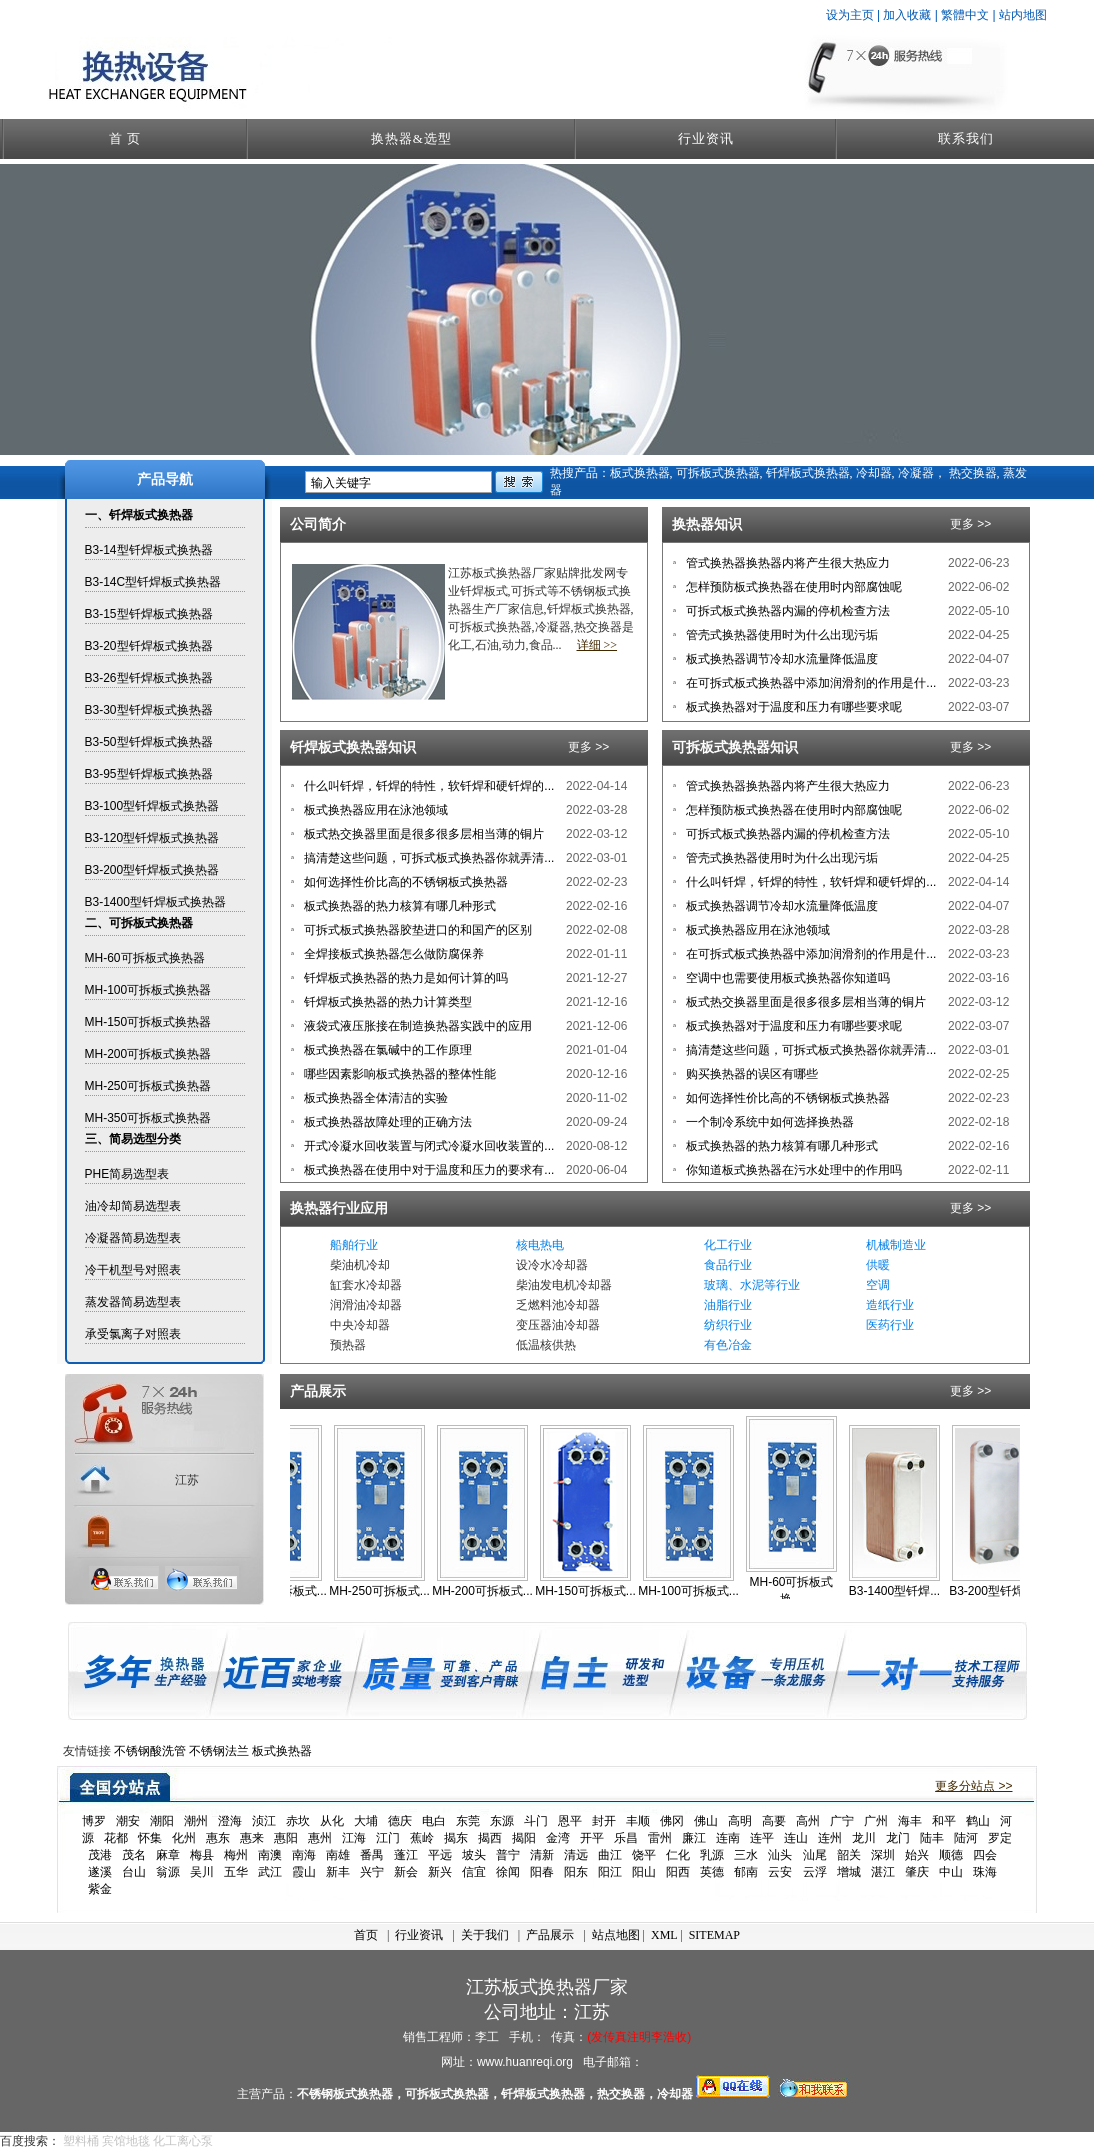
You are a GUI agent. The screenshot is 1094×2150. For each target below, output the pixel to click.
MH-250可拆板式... (399, 1591)
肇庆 (917, 1872)
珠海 (985, 1872)
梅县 (202, 1855)
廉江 (694, 1838)
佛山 (706, 1821)
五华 (236, 1872)
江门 (388, 1838)
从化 (332, 1821)
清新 (542, 1855)
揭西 (490, 1838)
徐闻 (508, 1872)
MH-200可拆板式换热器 (148, 1054)
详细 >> (597, 645)
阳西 (678, 1872)
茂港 (100, 1855)
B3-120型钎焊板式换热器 (152, 838)
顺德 (951, 1855)
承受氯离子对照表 (133, 1334)
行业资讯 (706, 138)
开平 (592, 1838)
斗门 (536, 1821)
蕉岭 (422, 1838)
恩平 (570, 1821)
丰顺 (638, 1821)
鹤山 (978, 1821)
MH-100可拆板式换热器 (148, 990)
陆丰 (932, 1838)
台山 (134, 1872)
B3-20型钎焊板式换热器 (149, 646)
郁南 (746, 1872)
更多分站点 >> (973, 1786)
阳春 (542, 1872)
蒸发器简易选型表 (133, 1302)
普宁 (508, 1855)
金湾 (558, 1838)
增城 (849, 1872)
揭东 (456, 1838)
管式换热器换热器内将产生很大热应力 (786, 563)
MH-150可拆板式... (605, 1591)
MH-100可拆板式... (708, 1591)
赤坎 (298, 1821)
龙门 (898, 1838)
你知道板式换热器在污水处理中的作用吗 (792, 1170)
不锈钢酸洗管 (150, 1751)
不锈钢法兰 (219, 1751)
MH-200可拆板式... (502, 1591)
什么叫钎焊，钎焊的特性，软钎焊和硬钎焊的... (427, 786)
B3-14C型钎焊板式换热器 (153, 582)
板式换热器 (282, 1751)
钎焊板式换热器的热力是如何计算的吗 (404, 978)
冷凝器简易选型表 (133, 1238)
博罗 (94, 1821)
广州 (876, 1821)
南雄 (338, 1855)
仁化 (678, 1855)
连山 (796, 1838)
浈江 (264, 1821)
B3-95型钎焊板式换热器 (149, 774)
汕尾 (815, 1855)
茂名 (134, 1855)
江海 (354, 1838)
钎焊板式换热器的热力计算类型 (386, 1002)
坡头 (474, 1855)
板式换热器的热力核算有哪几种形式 (398, 906)
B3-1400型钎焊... (914, 1591)
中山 (951, 1872)
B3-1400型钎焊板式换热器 (155, 902)
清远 (576, 1855)
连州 (830, 1838)
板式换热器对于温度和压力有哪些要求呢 (792, 707)
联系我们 (966, 138)
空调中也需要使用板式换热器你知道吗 (786, 978)
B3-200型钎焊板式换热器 (152, 870)
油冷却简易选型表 (133, 1206)
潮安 (128, 1821)
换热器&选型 (411, 138)
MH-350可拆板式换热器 (148, 1118)
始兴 (917, 1855)
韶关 (849, 1855)
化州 (184, 1838)
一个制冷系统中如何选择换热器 (768, 1122)
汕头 (780, 1855)
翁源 (168, 1872)
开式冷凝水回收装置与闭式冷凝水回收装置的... (427, 1146)
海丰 (910, 1821)
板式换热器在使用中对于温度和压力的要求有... (427, 1170)
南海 (304, 1855)
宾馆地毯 (126, 2141)
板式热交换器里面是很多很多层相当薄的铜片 (422, 834)
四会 (985, 1855)
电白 (434, 1821)
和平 (944, 1821)
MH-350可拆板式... (296, 1591)
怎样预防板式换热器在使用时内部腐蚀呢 (792, 587)
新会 (406, 1872)
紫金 (100, 1889)
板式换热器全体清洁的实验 (374, 1098)
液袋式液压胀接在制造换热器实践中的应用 (416, 1026)
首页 (366, 1935)
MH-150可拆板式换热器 (148, 1022)
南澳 (270, 1855)
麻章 (168, 1855)
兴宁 (372, 1872)
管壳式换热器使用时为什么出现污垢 (780, 635)
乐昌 (626, 1838)
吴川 (202, 1872)
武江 (270, 1872)
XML (664, 1935)
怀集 (150, 1838)
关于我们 (485, 1935)
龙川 (864, 1838)
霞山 (304, 1872)
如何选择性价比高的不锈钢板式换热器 (404, 882)
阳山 (644, 1872)
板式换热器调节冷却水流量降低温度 (780, 659)
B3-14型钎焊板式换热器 (149, 550)
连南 (728, 1838)
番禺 (372, 1855)
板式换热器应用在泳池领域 (374, 810)
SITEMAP (714, 1935)
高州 (808, 1821)
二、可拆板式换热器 (139, 923)
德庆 (400, 1821)
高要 (774, 1821)
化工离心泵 (183, 2141)
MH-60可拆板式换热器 (145, 958)
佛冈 (672, 1821)
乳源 (712, 1855)
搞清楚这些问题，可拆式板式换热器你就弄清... (427, 858)
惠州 (320, 1838)
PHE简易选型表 (127, 1174)
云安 (780, 1872)
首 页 (125, 138)
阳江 (610, 1872)
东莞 (468, 1821)
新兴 (440, 1872)
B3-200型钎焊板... (1017, 1591)
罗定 (1000, 1838)
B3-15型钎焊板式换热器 (149, 614)
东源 (502, 1821)
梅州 (236, 1855)
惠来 (252, 1838)
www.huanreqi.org (525, 2062)
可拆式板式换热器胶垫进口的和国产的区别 (416, 930)
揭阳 (524, 1838)
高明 (740, 1821)
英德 (712, 1872)
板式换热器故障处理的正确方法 (386, 1122)
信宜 (474, 1872)
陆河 (966, 1838)
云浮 (815, 1872)
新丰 (338, 1872)
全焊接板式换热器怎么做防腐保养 (392, 954)
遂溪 (100, 1872)
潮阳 (162, 1821)
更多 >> (970, 524)
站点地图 (616, 1935)
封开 (604, 1821)
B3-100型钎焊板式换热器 (152, 806)
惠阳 (286, 1838)
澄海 (230, 1821)
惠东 (218, 1838)
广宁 (842, 1821)
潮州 (196, 1821)
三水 (746, 1855)
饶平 (644, 1855)
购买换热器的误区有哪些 (750, 1074)
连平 (762, 1838)
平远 (440, 1855)
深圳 (883, 1855)
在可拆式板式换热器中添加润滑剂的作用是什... (809, 683)
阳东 (576, 1872)
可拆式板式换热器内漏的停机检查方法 (786, 611)
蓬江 (406, 1855)
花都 (116, 1838)
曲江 (610, 1855)
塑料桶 (81, 2141)
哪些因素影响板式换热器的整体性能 (398, 1074)
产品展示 (550, 1935)
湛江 (883, 1872)
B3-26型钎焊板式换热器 (149, 678)
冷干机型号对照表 (133, 1270)
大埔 (366, 1821)
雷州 (660, 1838)
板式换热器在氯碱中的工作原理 (386, 1050)
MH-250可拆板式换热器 (148, 1086)
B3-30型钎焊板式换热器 (149, 710)
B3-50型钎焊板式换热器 (149, 742)
